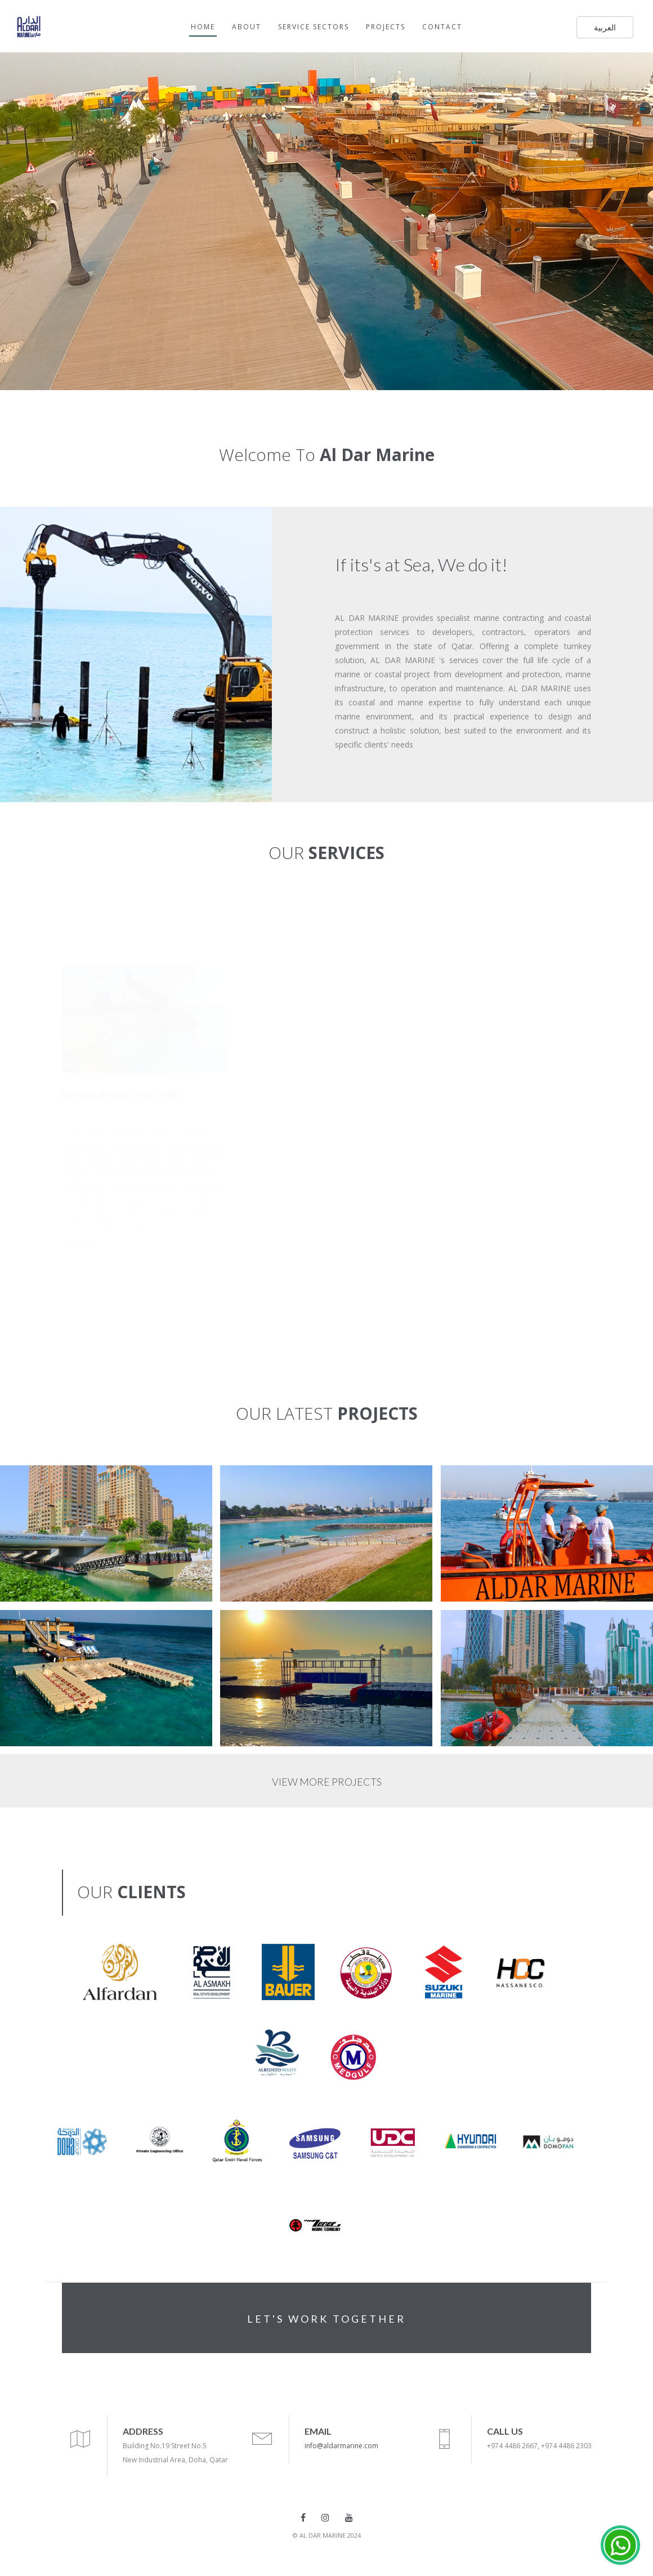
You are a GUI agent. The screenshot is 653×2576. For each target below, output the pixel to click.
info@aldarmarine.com (341, 2445)
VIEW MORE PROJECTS (327, 1782)
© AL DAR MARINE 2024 (327, 2535)
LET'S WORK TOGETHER (326, 2319)
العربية (605, 27)
